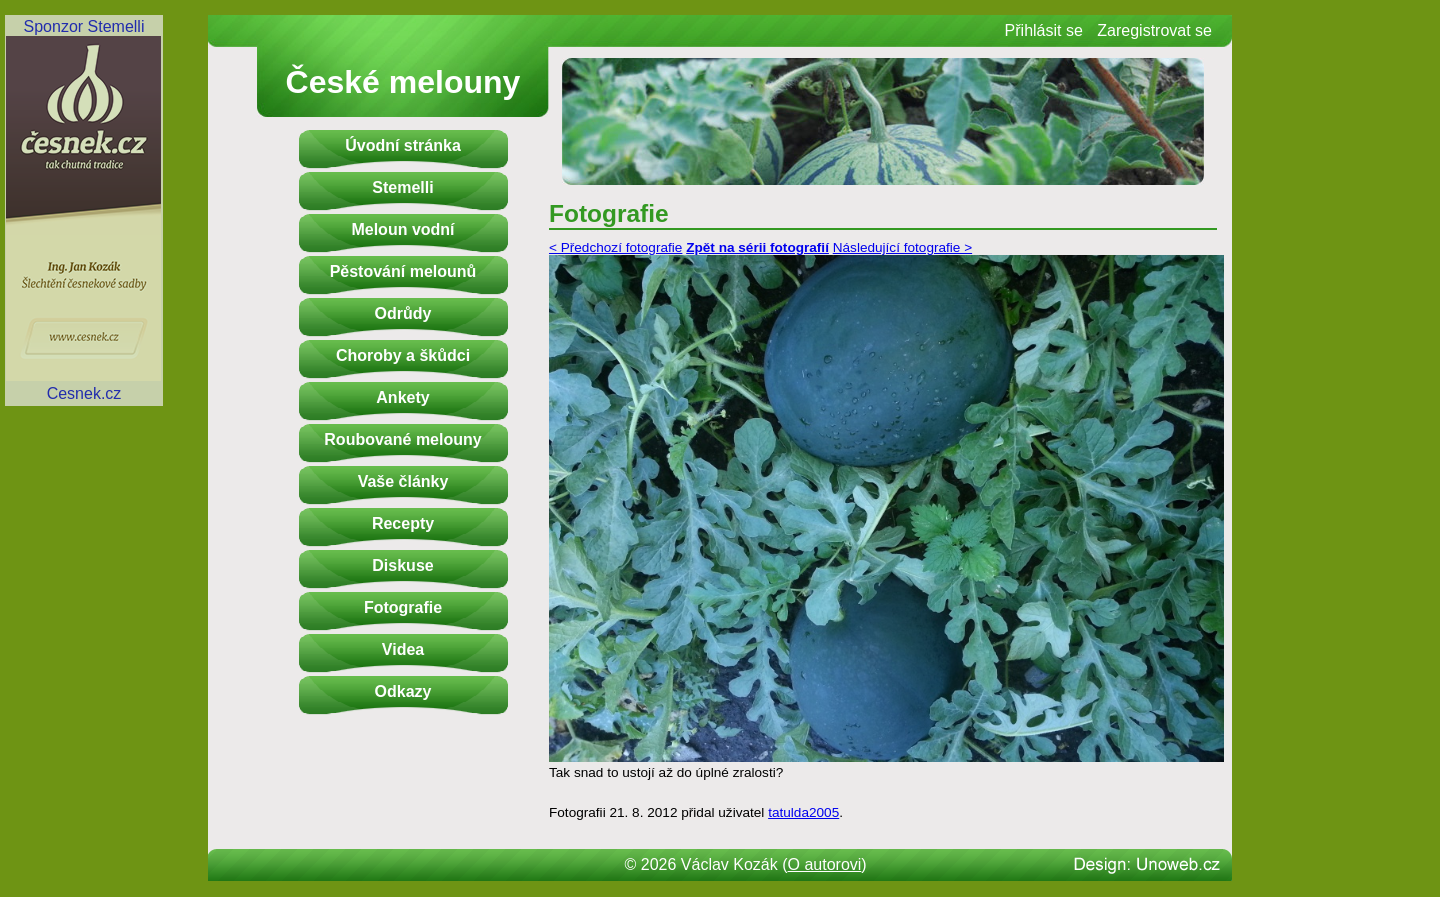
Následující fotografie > (902, 247)
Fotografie (403, 607)
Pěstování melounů (403, 271)
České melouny (403, 82)
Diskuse (402, 565)
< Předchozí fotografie (615, 247)
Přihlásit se (1044, 30)
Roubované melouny (402, 439)
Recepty (403, 523)
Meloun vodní (402, 229)
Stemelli (402, 187)
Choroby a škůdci (403, 355)
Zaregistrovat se (1154, 30)
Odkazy (403, 691)
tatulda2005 (803, 812)
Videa (403, 649)
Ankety (402, 397)
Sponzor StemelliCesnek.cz (84, 210)
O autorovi (825, 864)
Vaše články (403, 481)
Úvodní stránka (403, 145)
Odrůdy (403, 313)
